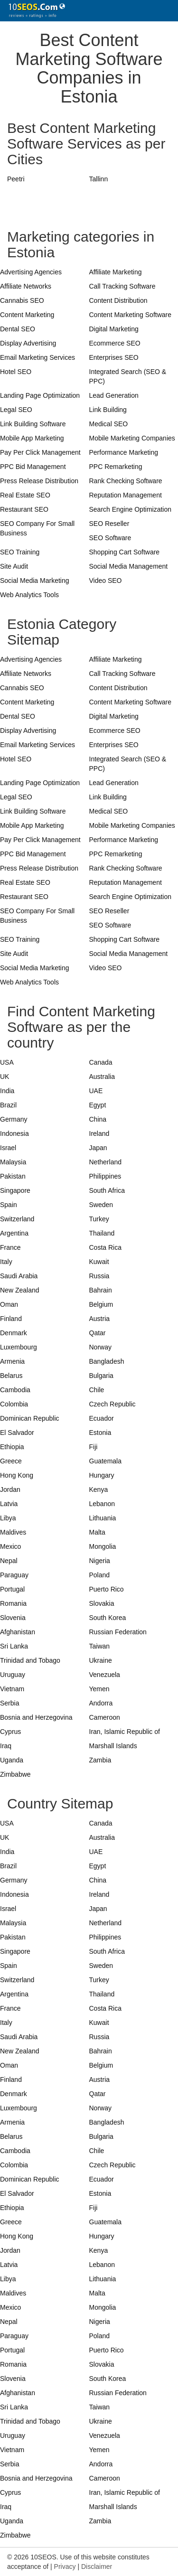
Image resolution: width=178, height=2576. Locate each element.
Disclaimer (96, 2566)
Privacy (65, 2566)
